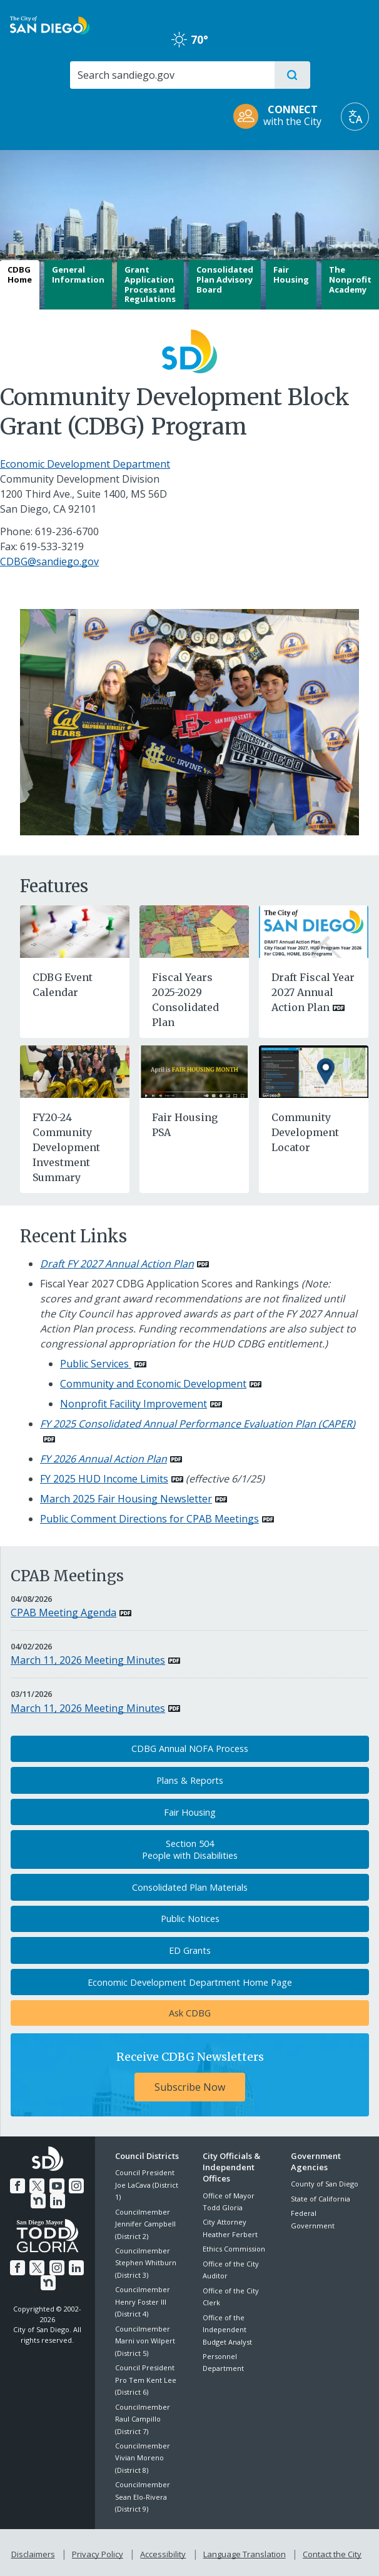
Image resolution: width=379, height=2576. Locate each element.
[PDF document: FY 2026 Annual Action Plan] (111, 1459)
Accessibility (163, 2552)
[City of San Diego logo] (49, 24)
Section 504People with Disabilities (190, 1849)
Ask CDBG (190, 2013)
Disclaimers (36, 2552)
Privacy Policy (98, 2552)
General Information (78, 274)
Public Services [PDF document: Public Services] (95, 1364)
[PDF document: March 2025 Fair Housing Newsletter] (133, 1499)
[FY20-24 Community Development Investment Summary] (74, 1070)
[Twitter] (37, 2184)
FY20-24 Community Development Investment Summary (66, 1147)
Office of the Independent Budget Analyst (227, 2330)
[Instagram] (74, 2184)
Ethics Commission (234, 2248)
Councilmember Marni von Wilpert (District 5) (145, 2341)
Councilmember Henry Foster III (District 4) (142, 2301)
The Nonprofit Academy (350, 279)
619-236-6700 (67, 531)
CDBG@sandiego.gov (49, 561)
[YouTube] (56, 2184)
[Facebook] (19, 2184)
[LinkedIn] (56, 2199)
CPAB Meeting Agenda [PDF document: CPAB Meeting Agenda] (63, 1612)
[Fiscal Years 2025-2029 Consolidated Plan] (194, 930)
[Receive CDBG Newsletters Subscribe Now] (190, 2074)
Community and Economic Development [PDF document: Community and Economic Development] (153, 1384)
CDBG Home (20, 274)
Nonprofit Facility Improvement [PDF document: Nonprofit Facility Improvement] (133, 1404)
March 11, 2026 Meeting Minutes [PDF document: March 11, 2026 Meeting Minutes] (88, 1660)
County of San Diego (324, 2183)
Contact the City (329, 2552)
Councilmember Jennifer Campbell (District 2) (145, 2224)
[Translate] (355, 117)
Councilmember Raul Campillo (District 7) (142, 2419)
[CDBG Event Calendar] (74, 930)
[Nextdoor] (38, 2199)
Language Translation (243, 2552)
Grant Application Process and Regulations (150, 284)
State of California (320, 2198)
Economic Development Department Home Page (190, 1982)
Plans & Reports (189, 1780)
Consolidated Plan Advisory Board (224, 279)
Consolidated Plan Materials (190, 1887)
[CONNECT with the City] (281, 117)
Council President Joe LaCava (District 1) (146, 2184)
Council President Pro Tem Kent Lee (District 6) (145, 2380)
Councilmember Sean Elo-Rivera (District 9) (142, 2496)
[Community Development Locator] (313, 1070)
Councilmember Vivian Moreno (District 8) (142, 2458)
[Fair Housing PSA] (194, 1070)
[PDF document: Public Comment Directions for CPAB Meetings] (157, 1519)
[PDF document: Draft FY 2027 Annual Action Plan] (124, 1263)
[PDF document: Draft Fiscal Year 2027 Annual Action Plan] (313, 930)
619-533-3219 (52, 546)
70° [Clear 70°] (189, 39)
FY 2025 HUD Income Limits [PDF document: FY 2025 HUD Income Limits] (104, 1479)
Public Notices (190, 1918)
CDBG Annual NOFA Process (189, 1748)
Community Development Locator (305, 1132)
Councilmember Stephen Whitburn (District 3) (145, 2263)
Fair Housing (291, 274)
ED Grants (190, 1950)
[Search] (171, 75)
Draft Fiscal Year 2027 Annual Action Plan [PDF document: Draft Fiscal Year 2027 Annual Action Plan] (313, 992)
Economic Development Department (85, 464)
